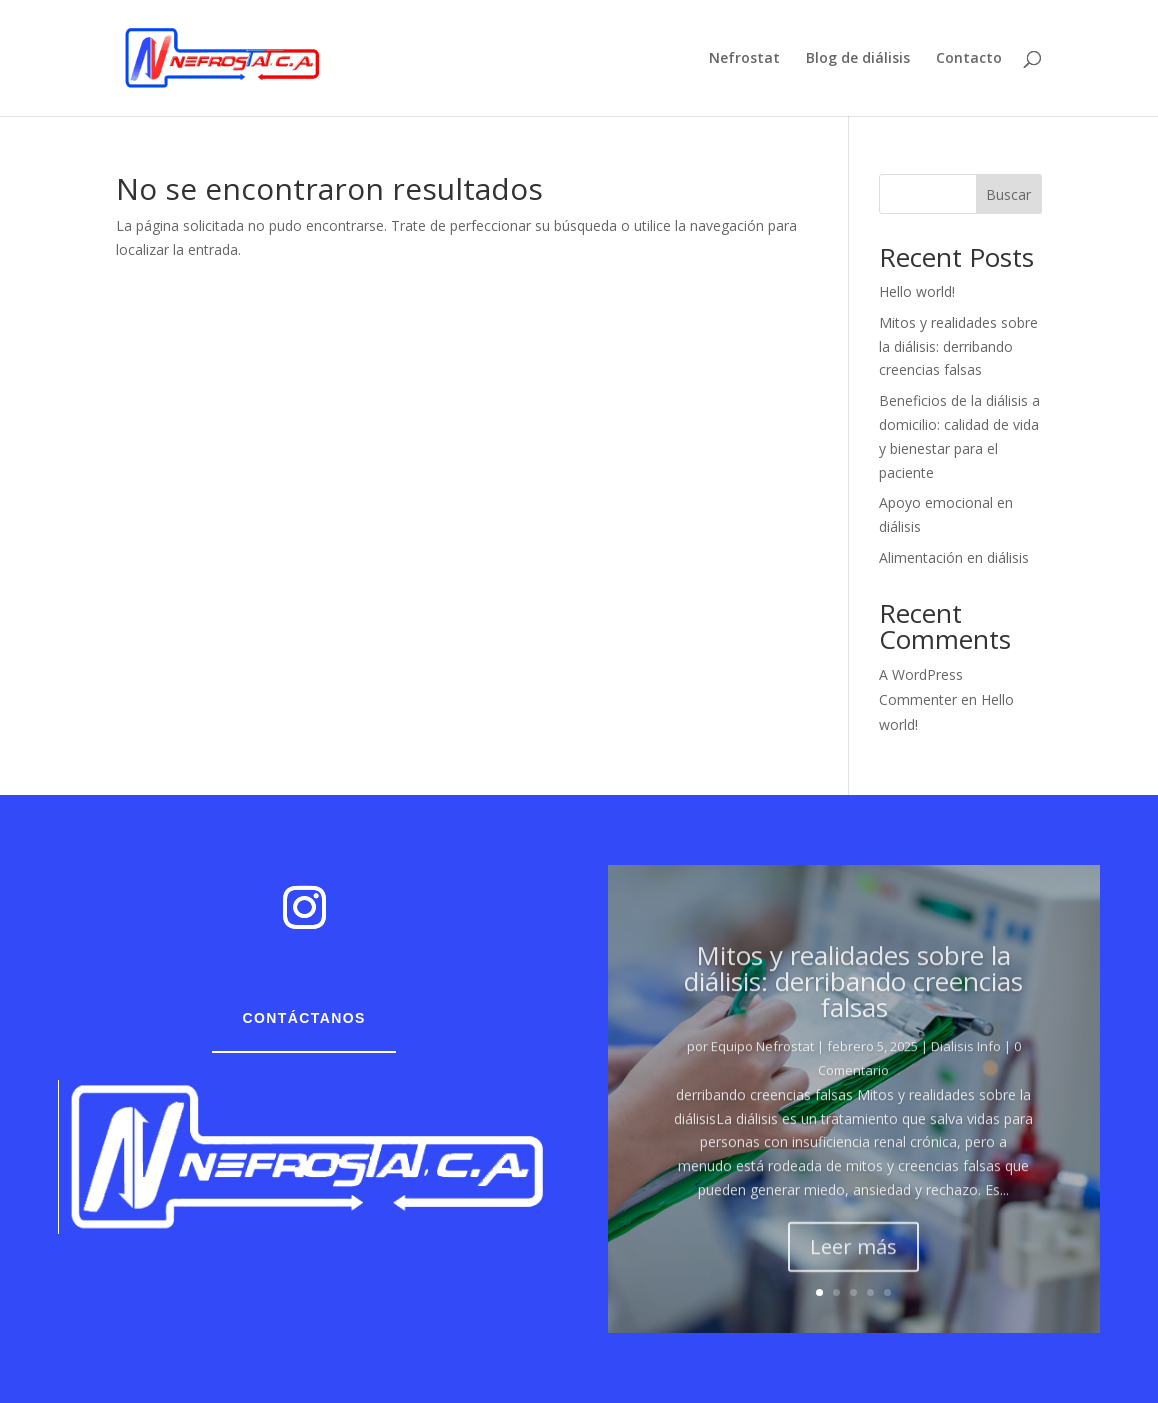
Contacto (969, 59)
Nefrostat (744, 59)
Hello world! (917, 291)
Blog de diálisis (858, 59)
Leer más (853, 1259)
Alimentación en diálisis (954, 557)
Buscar (1008, 194)
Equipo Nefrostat (762, 1060)
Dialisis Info (966, 1060)
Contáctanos (303, 1018)
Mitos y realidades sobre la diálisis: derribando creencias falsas (958, 346)
